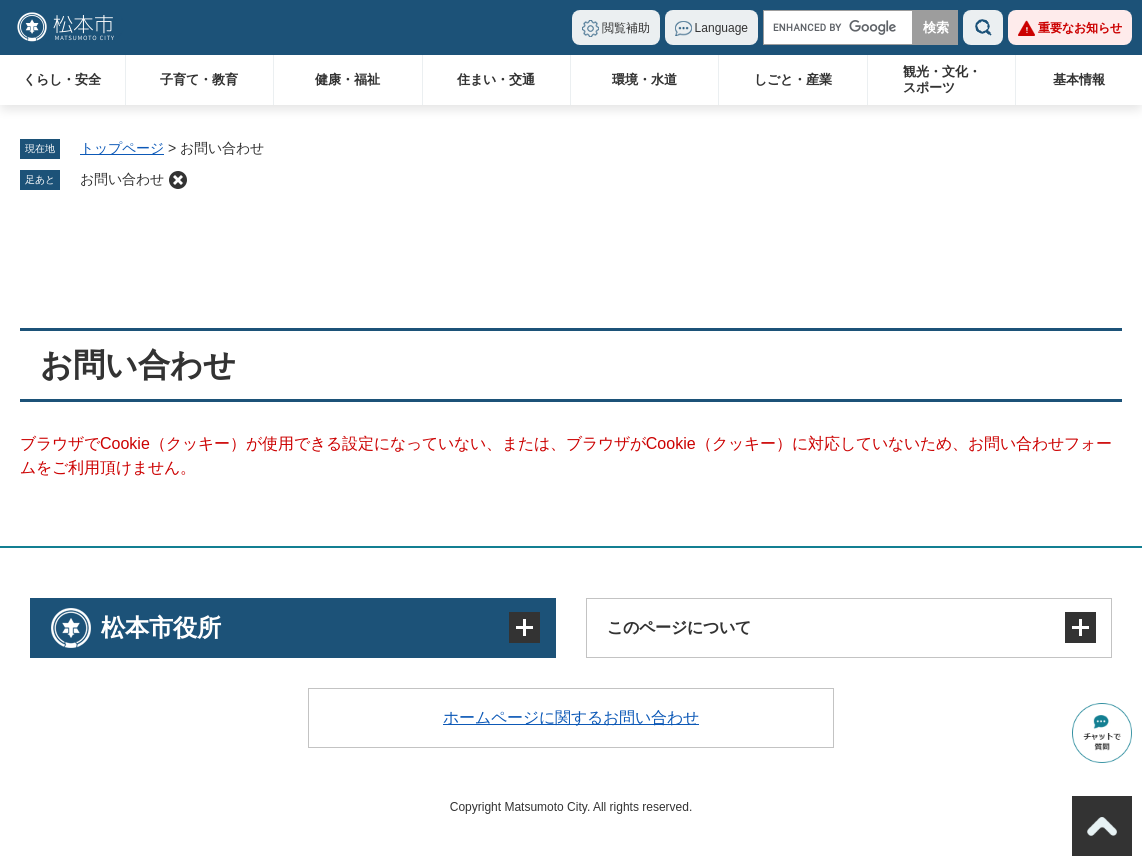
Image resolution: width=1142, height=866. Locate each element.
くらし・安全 (62, 79)
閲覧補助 (626, 28)
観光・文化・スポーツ (942, 79)
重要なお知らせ (1080, 28)
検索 (983, 27)
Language (721, 28)
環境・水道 (644, 79)
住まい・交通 (496, 79)
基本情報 (1079, 79)
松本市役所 (161, 627)
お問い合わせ (122, 179)
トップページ (122, 148)
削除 (178, 180)
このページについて (679, 627)
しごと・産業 (793, 79)
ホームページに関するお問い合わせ (571, 717)
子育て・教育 (199, 79)
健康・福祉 (347, 79)
